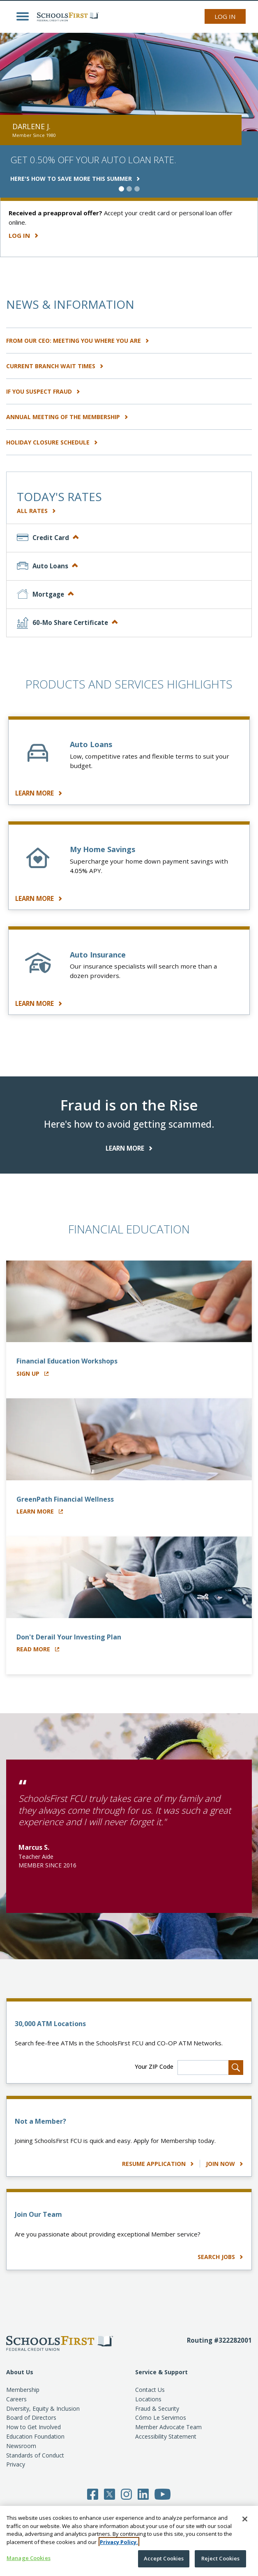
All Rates (36, 511)
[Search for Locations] (235, 2067)
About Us (19, 2372)
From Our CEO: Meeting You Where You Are (77, 340)
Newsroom (21, 2446)
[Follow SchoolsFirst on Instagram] (126, 2493)
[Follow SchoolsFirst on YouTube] (162, 2493)
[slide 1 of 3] (121, 188)
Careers (16, 2399)
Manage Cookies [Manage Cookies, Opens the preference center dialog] (29, 2558)
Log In (225, 16)
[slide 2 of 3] (129, 188)
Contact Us (150, 2390)
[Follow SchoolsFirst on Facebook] (92, 2493)
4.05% (79, 870)
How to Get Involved (33, 2427)
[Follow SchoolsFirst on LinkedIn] (143, 2493)
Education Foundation (35, 2436)
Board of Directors (31, 2417)
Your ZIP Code (154, 2066)
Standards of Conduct (35, 2455)
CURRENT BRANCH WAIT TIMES (55, 366)
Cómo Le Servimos (160, 2417)
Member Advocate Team (168, 2427)
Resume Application (159, 2164)
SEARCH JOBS (220, 2257)
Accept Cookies (164, 2558)
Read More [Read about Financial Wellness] (37, 1649)
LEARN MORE (38, 793)
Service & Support (161, 2372)
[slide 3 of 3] (137, 188)
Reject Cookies (220, 2558)
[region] (129, 2541)
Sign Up (32, 1373)
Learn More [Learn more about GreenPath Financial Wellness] (39, 1511)
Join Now (224, 2164)
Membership (22, 2390)
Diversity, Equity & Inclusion (43, 2408)
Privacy (15, 2464)
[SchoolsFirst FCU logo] (66, 16)
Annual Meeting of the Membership (67, 417)
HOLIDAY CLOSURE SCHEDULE (52, 442)
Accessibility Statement (165, 2436)
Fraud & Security (157, 2408)
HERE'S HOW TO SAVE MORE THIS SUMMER (75, 178)
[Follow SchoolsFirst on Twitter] (109, 2493)
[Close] (245, 2519)
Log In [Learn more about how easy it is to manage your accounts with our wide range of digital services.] (23, 235)
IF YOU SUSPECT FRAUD (43, 391)
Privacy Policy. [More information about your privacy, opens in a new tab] (119, 2542)
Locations (148, 2399)
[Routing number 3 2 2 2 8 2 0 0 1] (219, 2351)
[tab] (129, 538)
